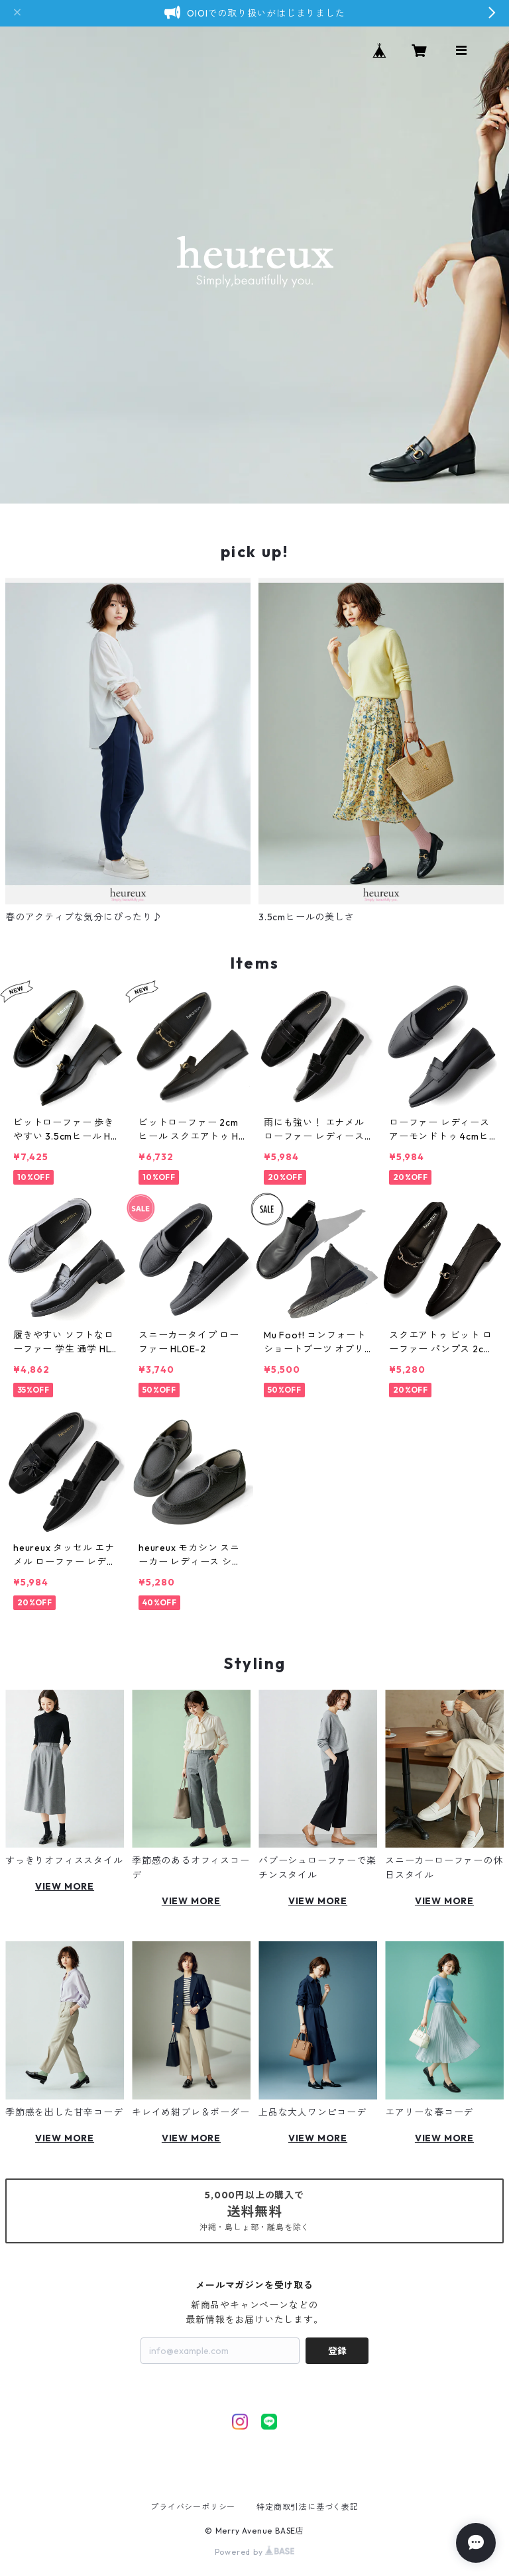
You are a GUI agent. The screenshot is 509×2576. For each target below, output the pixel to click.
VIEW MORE (64, 1886)
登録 (337, 2351)
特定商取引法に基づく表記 (307, 2507)
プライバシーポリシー (192, 2507)
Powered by (255, 2552)
